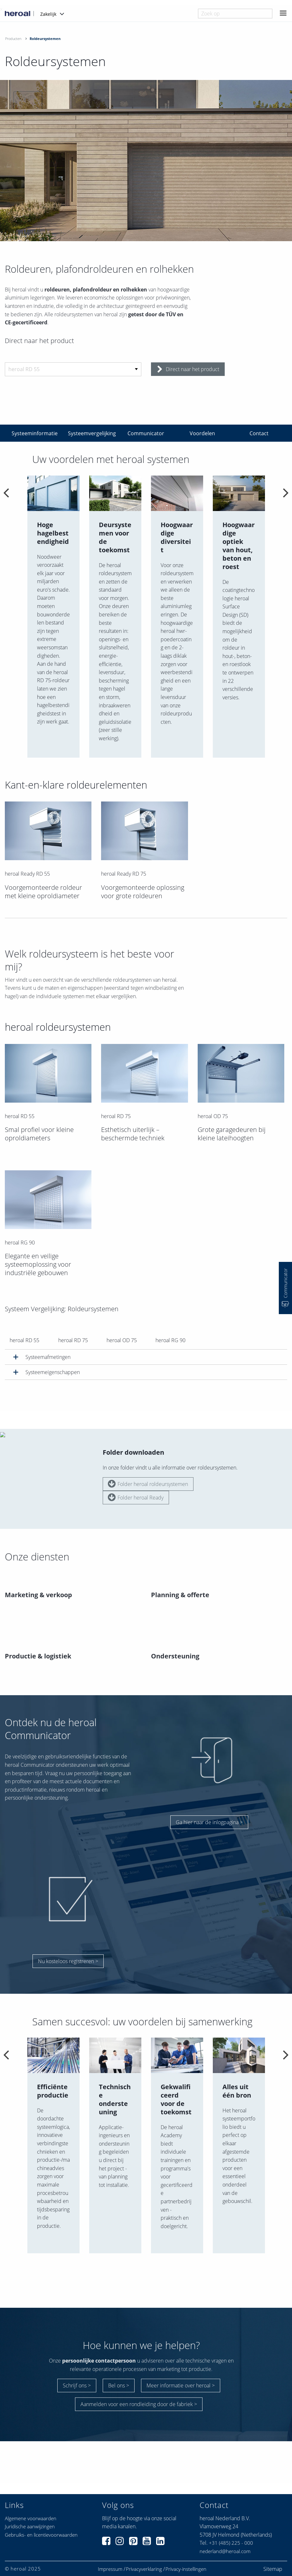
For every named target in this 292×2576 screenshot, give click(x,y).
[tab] (146, 1356)
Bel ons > (118, 2371)
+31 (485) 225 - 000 (231, 2526)
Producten (13, 38)
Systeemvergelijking (92, 433)
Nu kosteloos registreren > (68, 1944)
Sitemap (272, 2552)
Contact (259, 433)
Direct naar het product (188, 369)
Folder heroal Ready (136, 1480)
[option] (53, 617)
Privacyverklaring (144, 2552)
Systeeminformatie (35, 433)
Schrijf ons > (77, 2371)
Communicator (145, 433)
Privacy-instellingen (185, 2552)
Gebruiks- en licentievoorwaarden (41, 2518)
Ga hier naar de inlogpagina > (209, 1805)
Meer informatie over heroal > (180, 2371)
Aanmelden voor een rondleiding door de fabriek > (138, 2390)
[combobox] (235, 13)
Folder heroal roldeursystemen (148, 1466)
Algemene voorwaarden (30, 2501)
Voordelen (202, 433)
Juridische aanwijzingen (30, 2510)
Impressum (110, 2552)
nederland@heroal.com (225, 2535)
